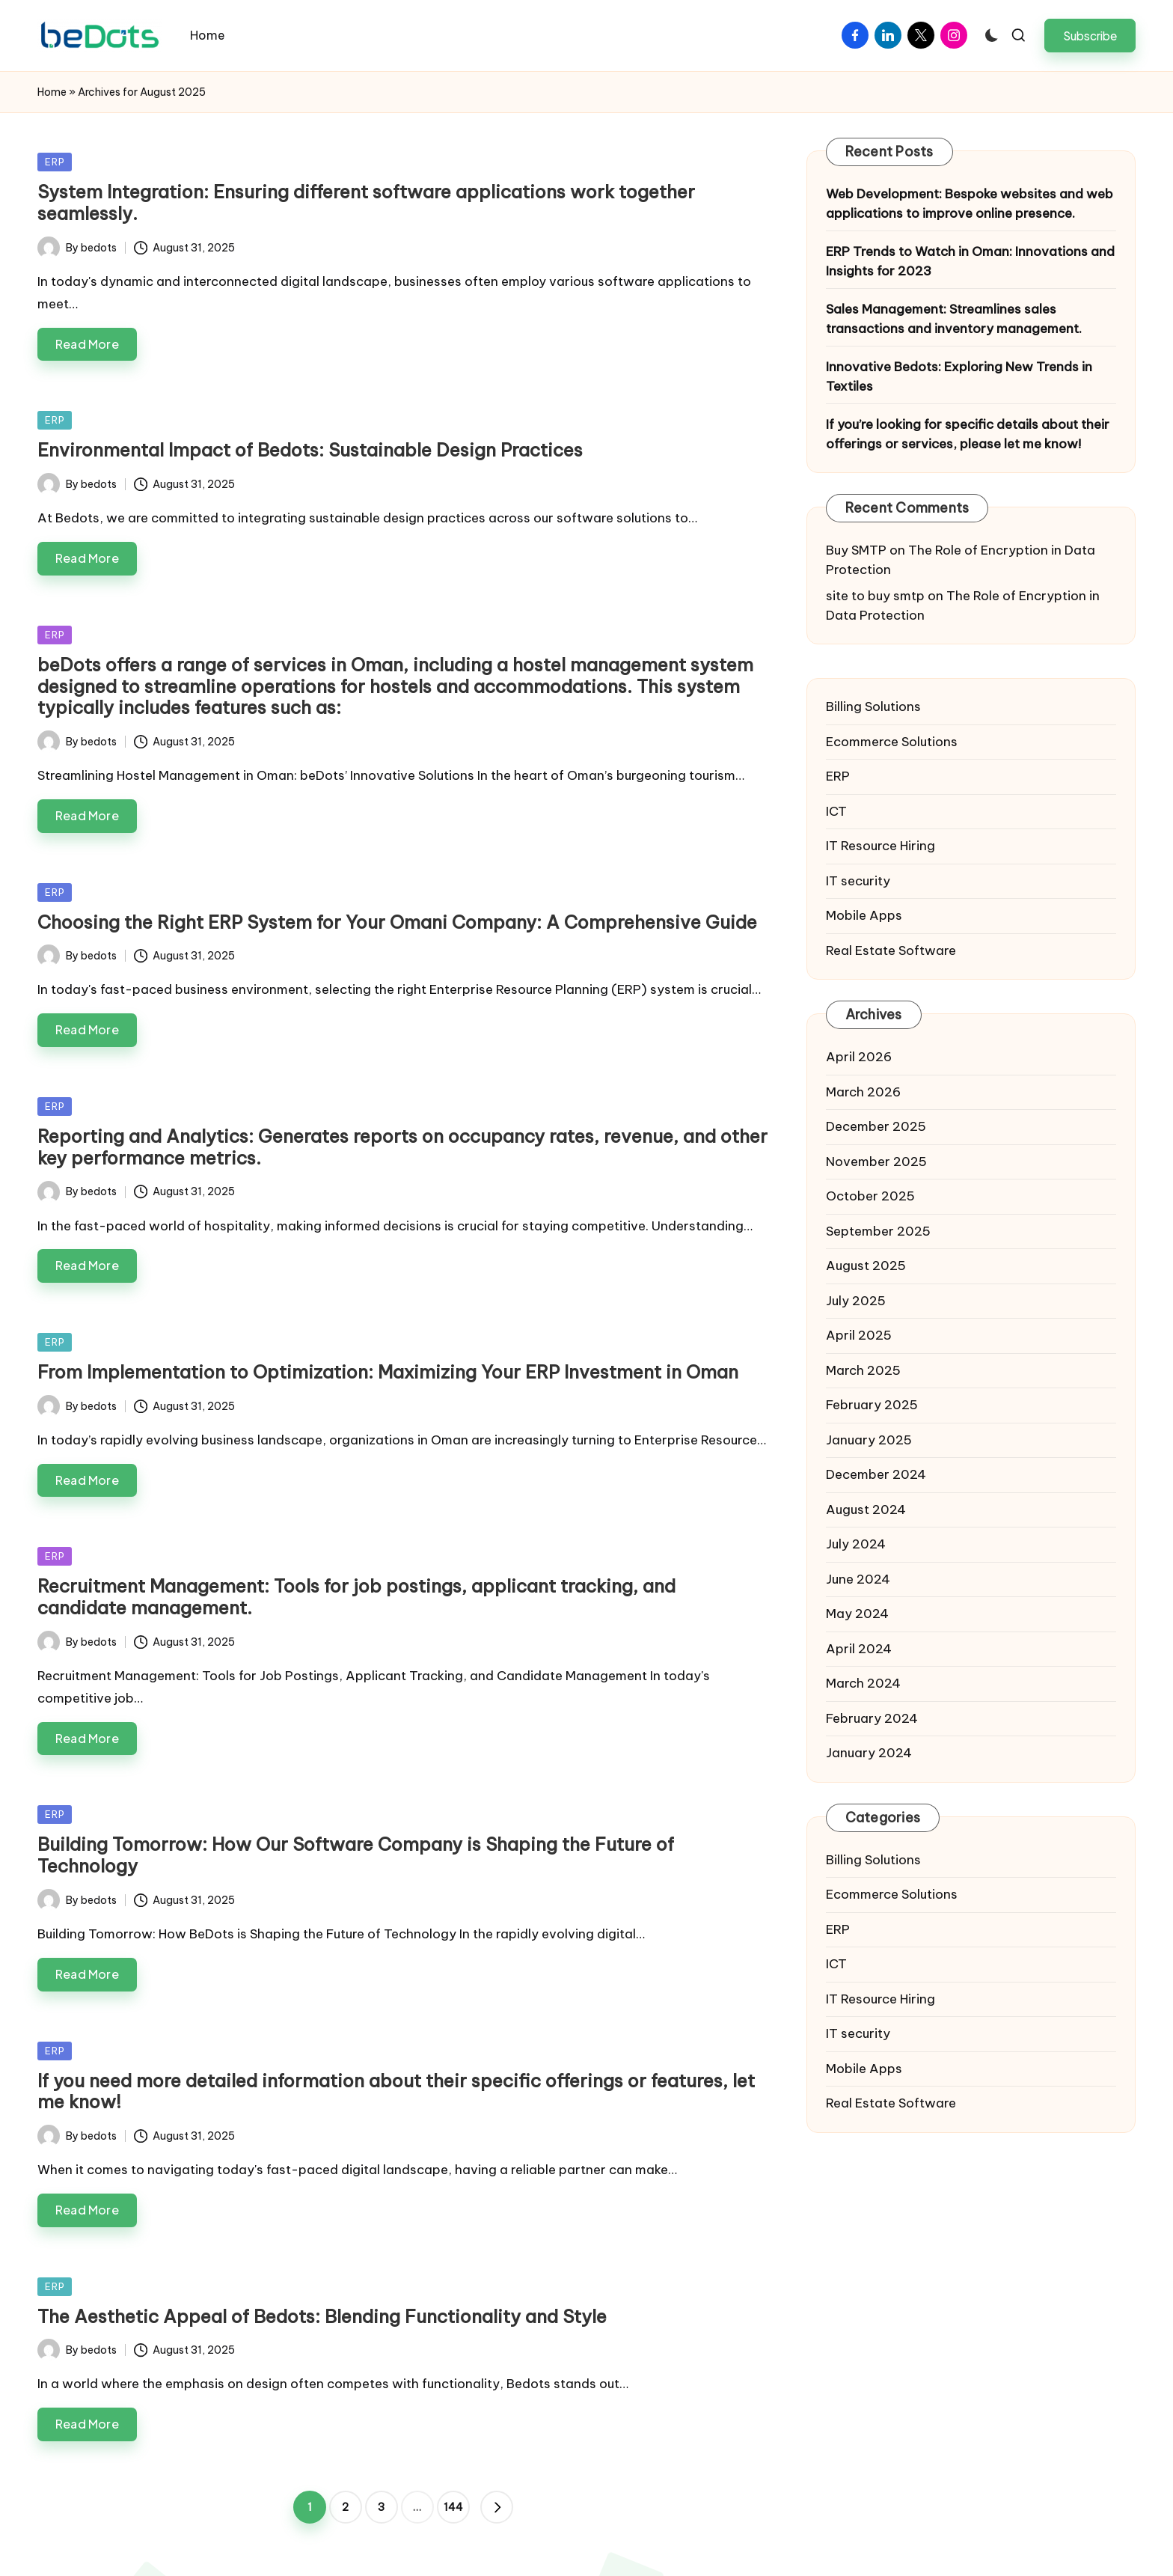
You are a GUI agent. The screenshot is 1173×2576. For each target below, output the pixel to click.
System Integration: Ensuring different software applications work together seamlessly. (366, 202)
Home (52, 92)
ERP (54, 162)
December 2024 (876, 1474)
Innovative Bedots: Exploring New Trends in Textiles (959, 376)
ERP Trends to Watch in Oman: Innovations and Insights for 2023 (970, 261)
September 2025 (878, 1231)
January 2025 (869, 1440)
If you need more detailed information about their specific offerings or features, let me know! (396, 2091)
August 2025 (866, 1265)
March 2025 (863, 1370)
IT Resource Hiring (880, 845)
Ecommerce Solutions (892, 741)
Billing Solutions (873, 706)
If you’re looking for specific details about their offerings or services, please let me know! (967, 434)
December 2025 (876, 1126)
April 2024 (859, 1648)
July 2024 (856, 1544)
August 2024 (866, 1509)
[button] (1090, 35)
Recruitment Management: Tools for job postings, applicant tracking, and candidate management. (356, 1597)
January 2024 (869, 1753)
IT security (858, 881)
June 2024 (858, 1579)
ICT (836, 811)
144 (453, 2507)
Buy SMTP (856, 550)
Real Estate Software (891, 950)
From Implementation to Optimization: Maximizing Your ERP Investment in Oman (387, 1372)
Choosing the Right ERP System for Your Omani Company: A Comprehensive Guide (397, 922)
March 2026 (863, 1092)
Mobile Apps (864, 915)
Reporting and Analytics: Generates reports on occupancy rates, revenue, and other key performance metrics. (402, 1147)
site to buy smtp (875, 595)
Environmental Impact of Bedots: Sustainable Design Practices (310, 450)
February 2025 (872, 1405)
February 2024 (872, 1718)
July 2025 (856, 1300)
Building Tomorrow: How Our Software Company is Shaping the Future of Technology (355, 1855)
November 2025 (876, 1161)
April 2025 (859, 1335)
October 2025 (870, 1196)
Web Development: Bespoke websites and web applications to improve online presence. (969, 204)
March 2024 (863, 1683)
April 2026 (859, 1057)
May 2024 (857, 1613)
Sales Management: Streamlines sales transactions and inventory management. (954, 319)
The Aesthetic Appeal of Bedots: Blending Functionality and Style (322, 2316)
